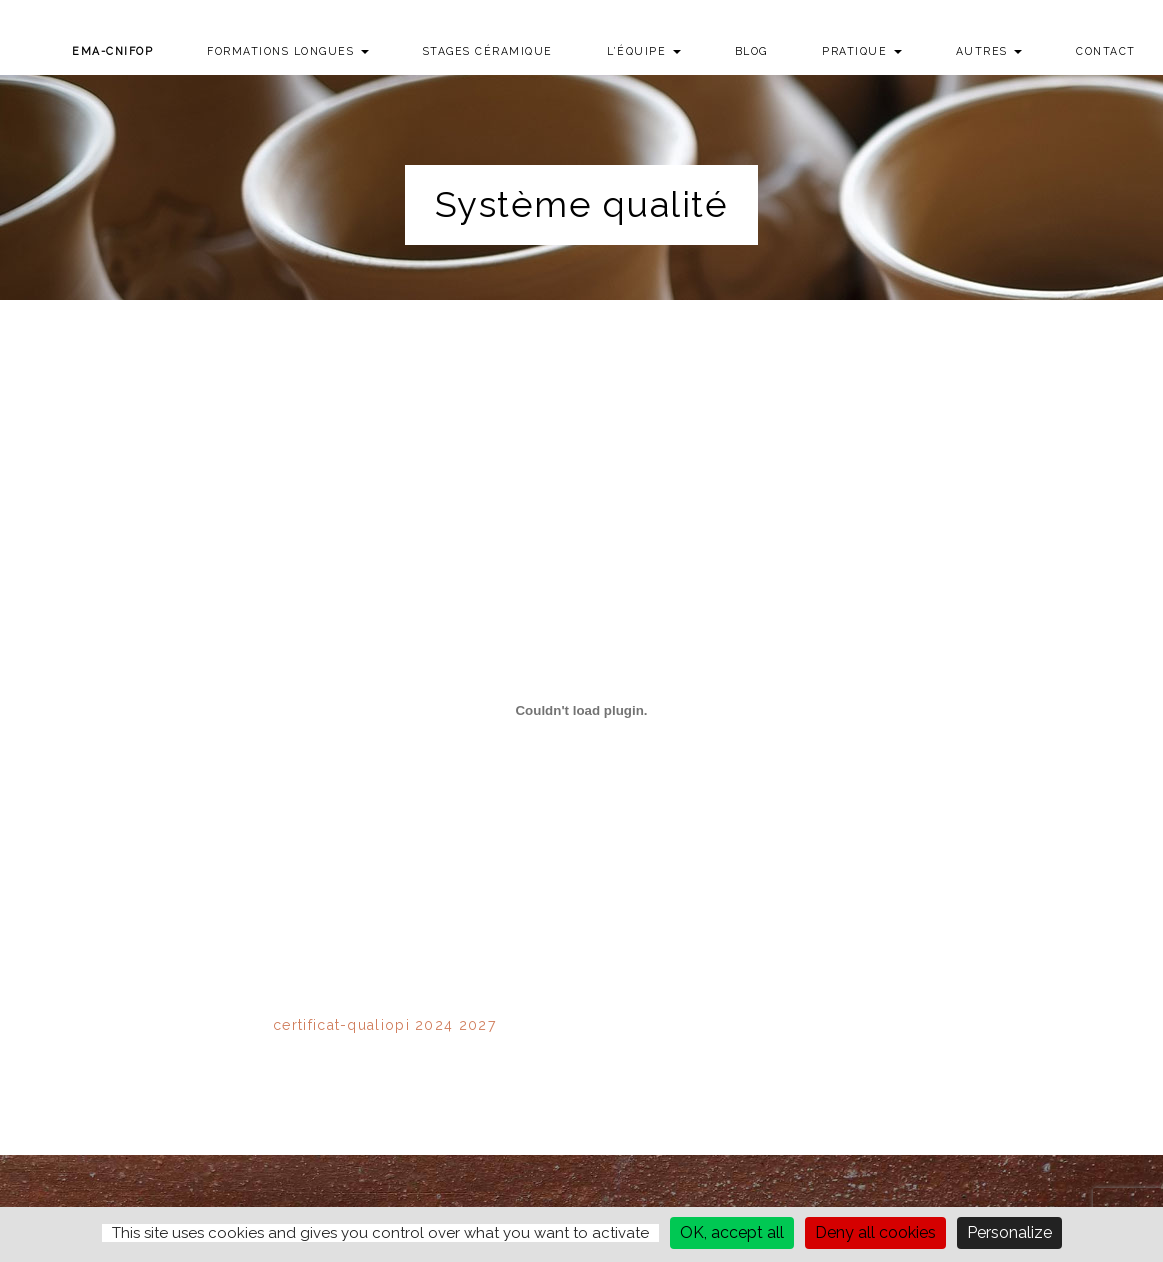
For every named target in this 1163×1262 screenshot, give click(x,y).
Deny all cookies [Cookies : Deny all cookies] (875, 1232)
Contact (1106, 51)
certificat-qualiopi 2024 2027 (384, 1025)
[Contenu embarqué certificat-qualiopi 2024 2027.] (581, 710)
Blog (751, 51)
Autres (989, 51)
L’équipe (644, 51)
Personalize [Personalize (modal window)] (1009, 1232)
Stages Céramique (488, 51)
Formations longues (288, 51)
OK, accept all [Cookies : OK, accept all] (732, 1232)
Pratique (862, 51)
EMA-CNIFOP (112, 51)
